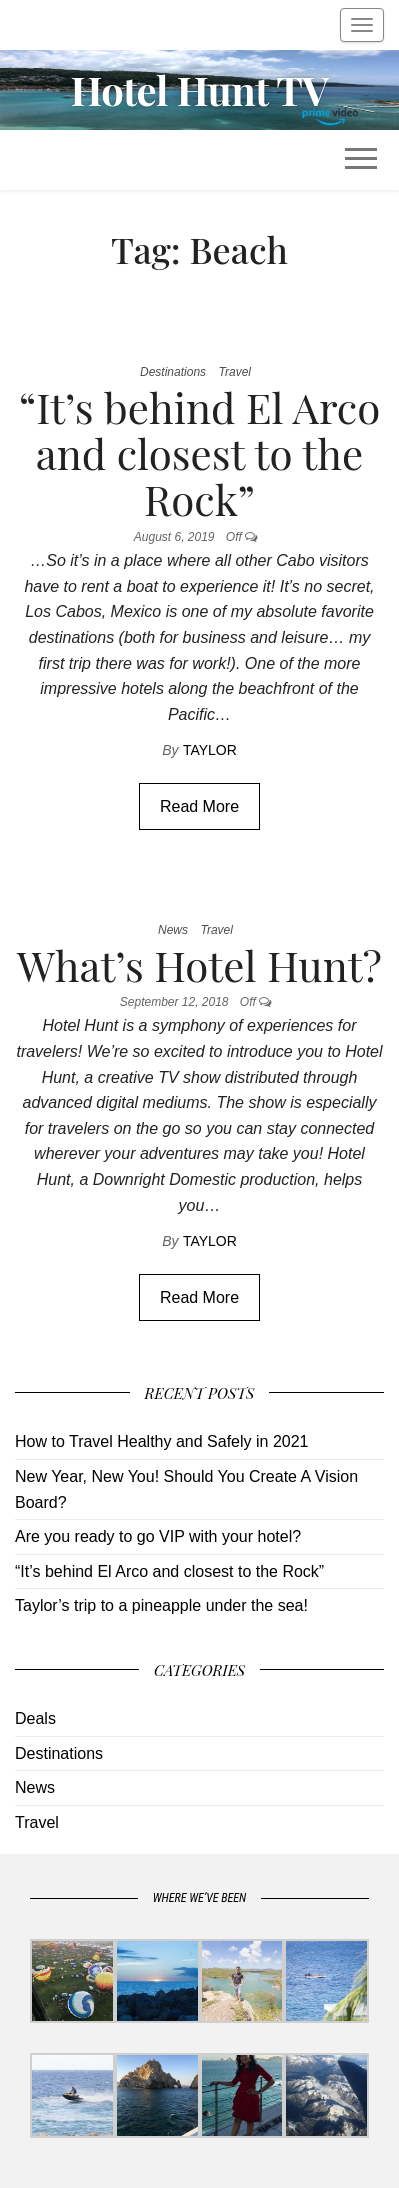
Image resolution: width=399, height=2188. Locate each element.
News (173, 930)
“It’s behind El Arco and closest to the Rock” (200, 453)
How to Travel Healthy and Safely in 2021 (162, 1441)
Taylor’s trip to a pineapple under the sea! (161, 1605)
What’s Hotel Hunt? (199, 965)
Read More (199, 806)
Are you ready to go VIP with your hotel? (158, 1536)
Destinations (173, 372)
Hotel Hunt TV (200, 89)
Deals (35, 1718)
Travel (235, 372)
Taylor (210, 750)
